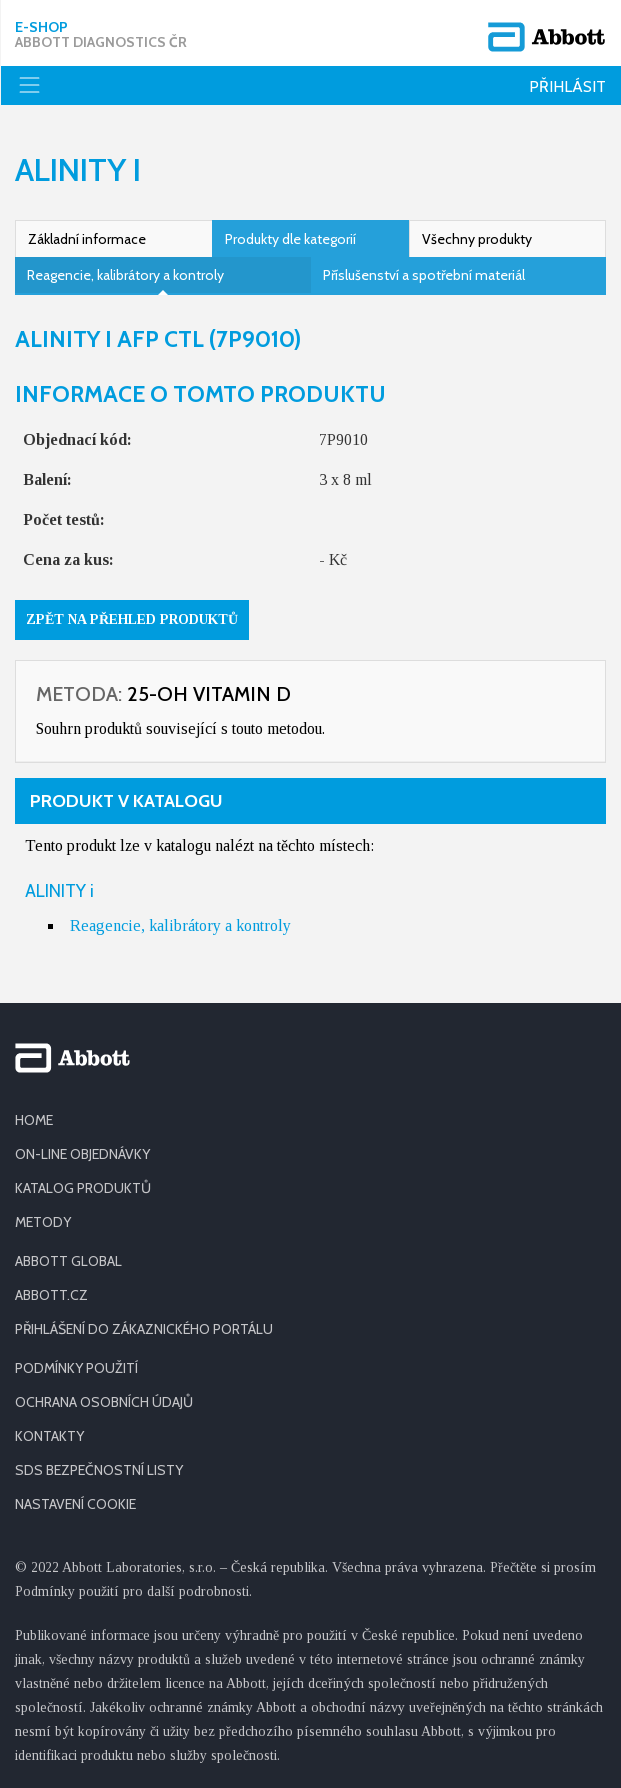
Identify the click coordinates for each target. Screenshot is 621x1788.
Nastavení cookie (75, 1504)
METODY (43, 1222)
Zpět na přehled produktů (132, 619)
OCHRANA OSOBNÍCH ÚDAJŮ (104, 1402)
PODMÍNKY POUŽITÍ (76, 1368)
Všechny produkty (477, 239)
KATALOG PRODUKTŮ (83, 1188)
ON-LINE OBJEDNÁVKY (82, 1154)
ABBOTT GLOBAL (68, 1261)
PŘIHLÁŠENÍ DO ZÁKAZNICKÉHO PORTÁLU (144, 1329)
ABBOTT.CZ (51, 1295)
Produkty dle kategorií (290, 239)
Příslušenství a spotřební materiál (424, 275)
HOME (34, 1120)
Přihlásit (567, 86)
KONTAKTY (49, 1436)
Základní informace (87, 239)
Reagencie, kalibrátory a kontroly (125, 275)
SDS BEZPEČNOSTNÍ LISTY (99, 1470)
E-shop (101, 35)
